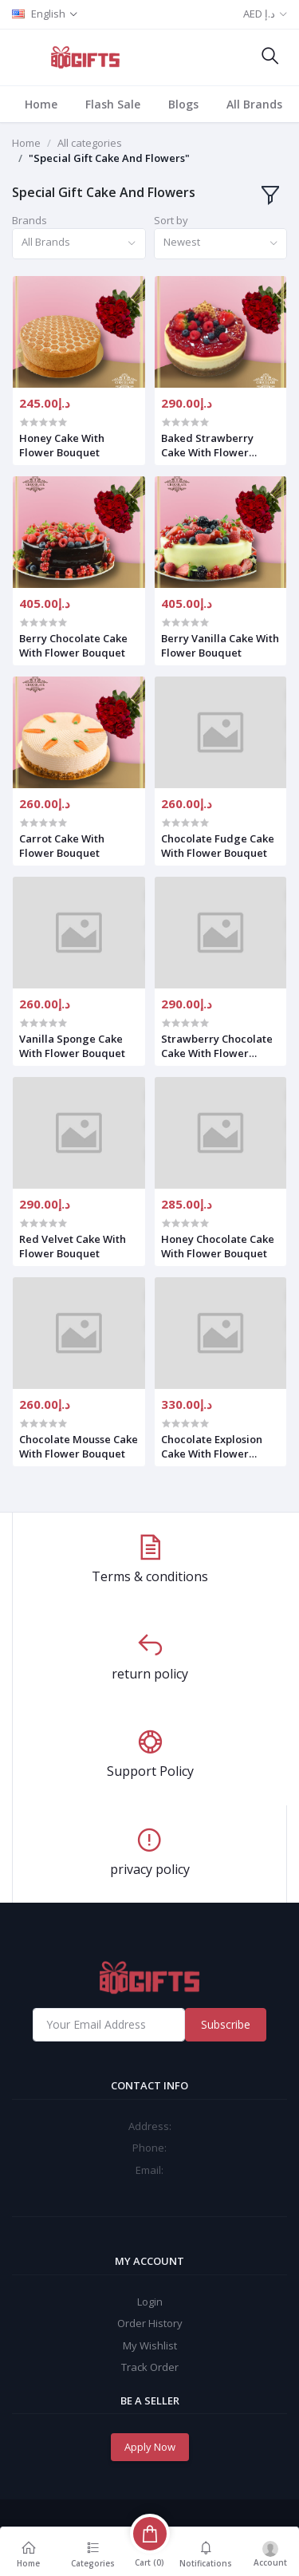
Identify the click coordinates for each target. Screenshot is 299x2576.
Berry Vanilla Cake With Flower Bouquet (220, 645)
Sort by (171, 220)
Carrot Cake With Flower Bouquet (61, 845)
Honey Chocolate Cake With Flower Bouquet (217, 1246)
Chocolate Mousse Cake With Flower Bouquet (78, 1446)
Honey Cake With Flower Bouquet (61, 445)
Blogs (183, 104)
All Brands (254, 104)
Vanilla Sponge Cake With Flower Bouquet (72, 1046)
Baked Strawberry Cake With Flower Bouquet (207, 445)
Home (41, 104)
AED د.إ (259, 13)
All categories (89, 143)
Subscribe (225, 2024)
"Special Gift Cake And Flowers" (109, 158)
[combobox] (79, 243)
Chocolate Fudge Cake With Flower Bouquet (217, 845)
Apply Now (149, 2447)
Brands (29, 220)
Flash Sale (112, 104)
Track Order (150, 2367)
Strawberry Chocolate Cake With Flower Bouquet (217, 1046)
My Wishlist (150, 2345)
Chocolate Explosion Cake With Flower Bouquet (211, 1446)
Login (150, 2301)
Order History (150, 2323)
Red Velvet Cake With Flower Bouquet (72, 1246)
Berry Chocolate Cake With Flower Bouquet (73, 645)
